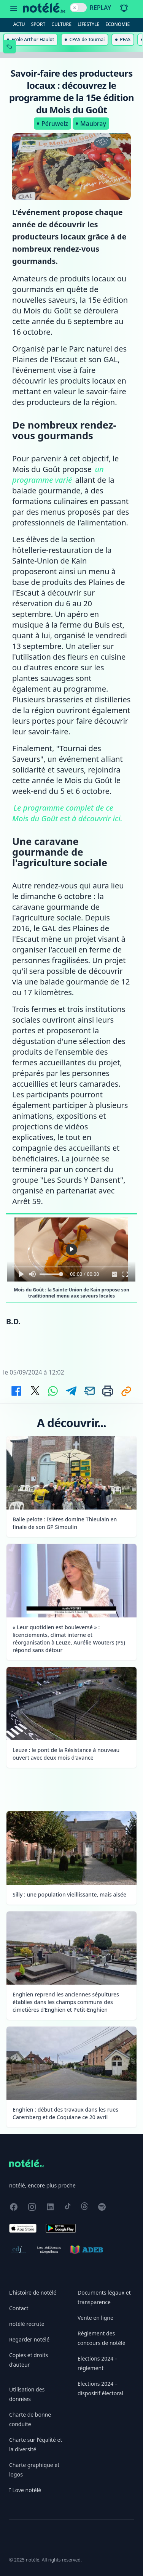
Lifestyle (88, 24)
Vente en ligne (95, 2317)
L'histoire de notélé (32, 2292)
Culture (61, 24)
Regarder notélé (29, 2339)
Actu (19, 24)
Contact (19, 2308)
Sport (38, 24)
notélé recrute (26, 2323)
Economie (117, 24)
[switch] (78, 7)
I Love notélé (25, 2490)
